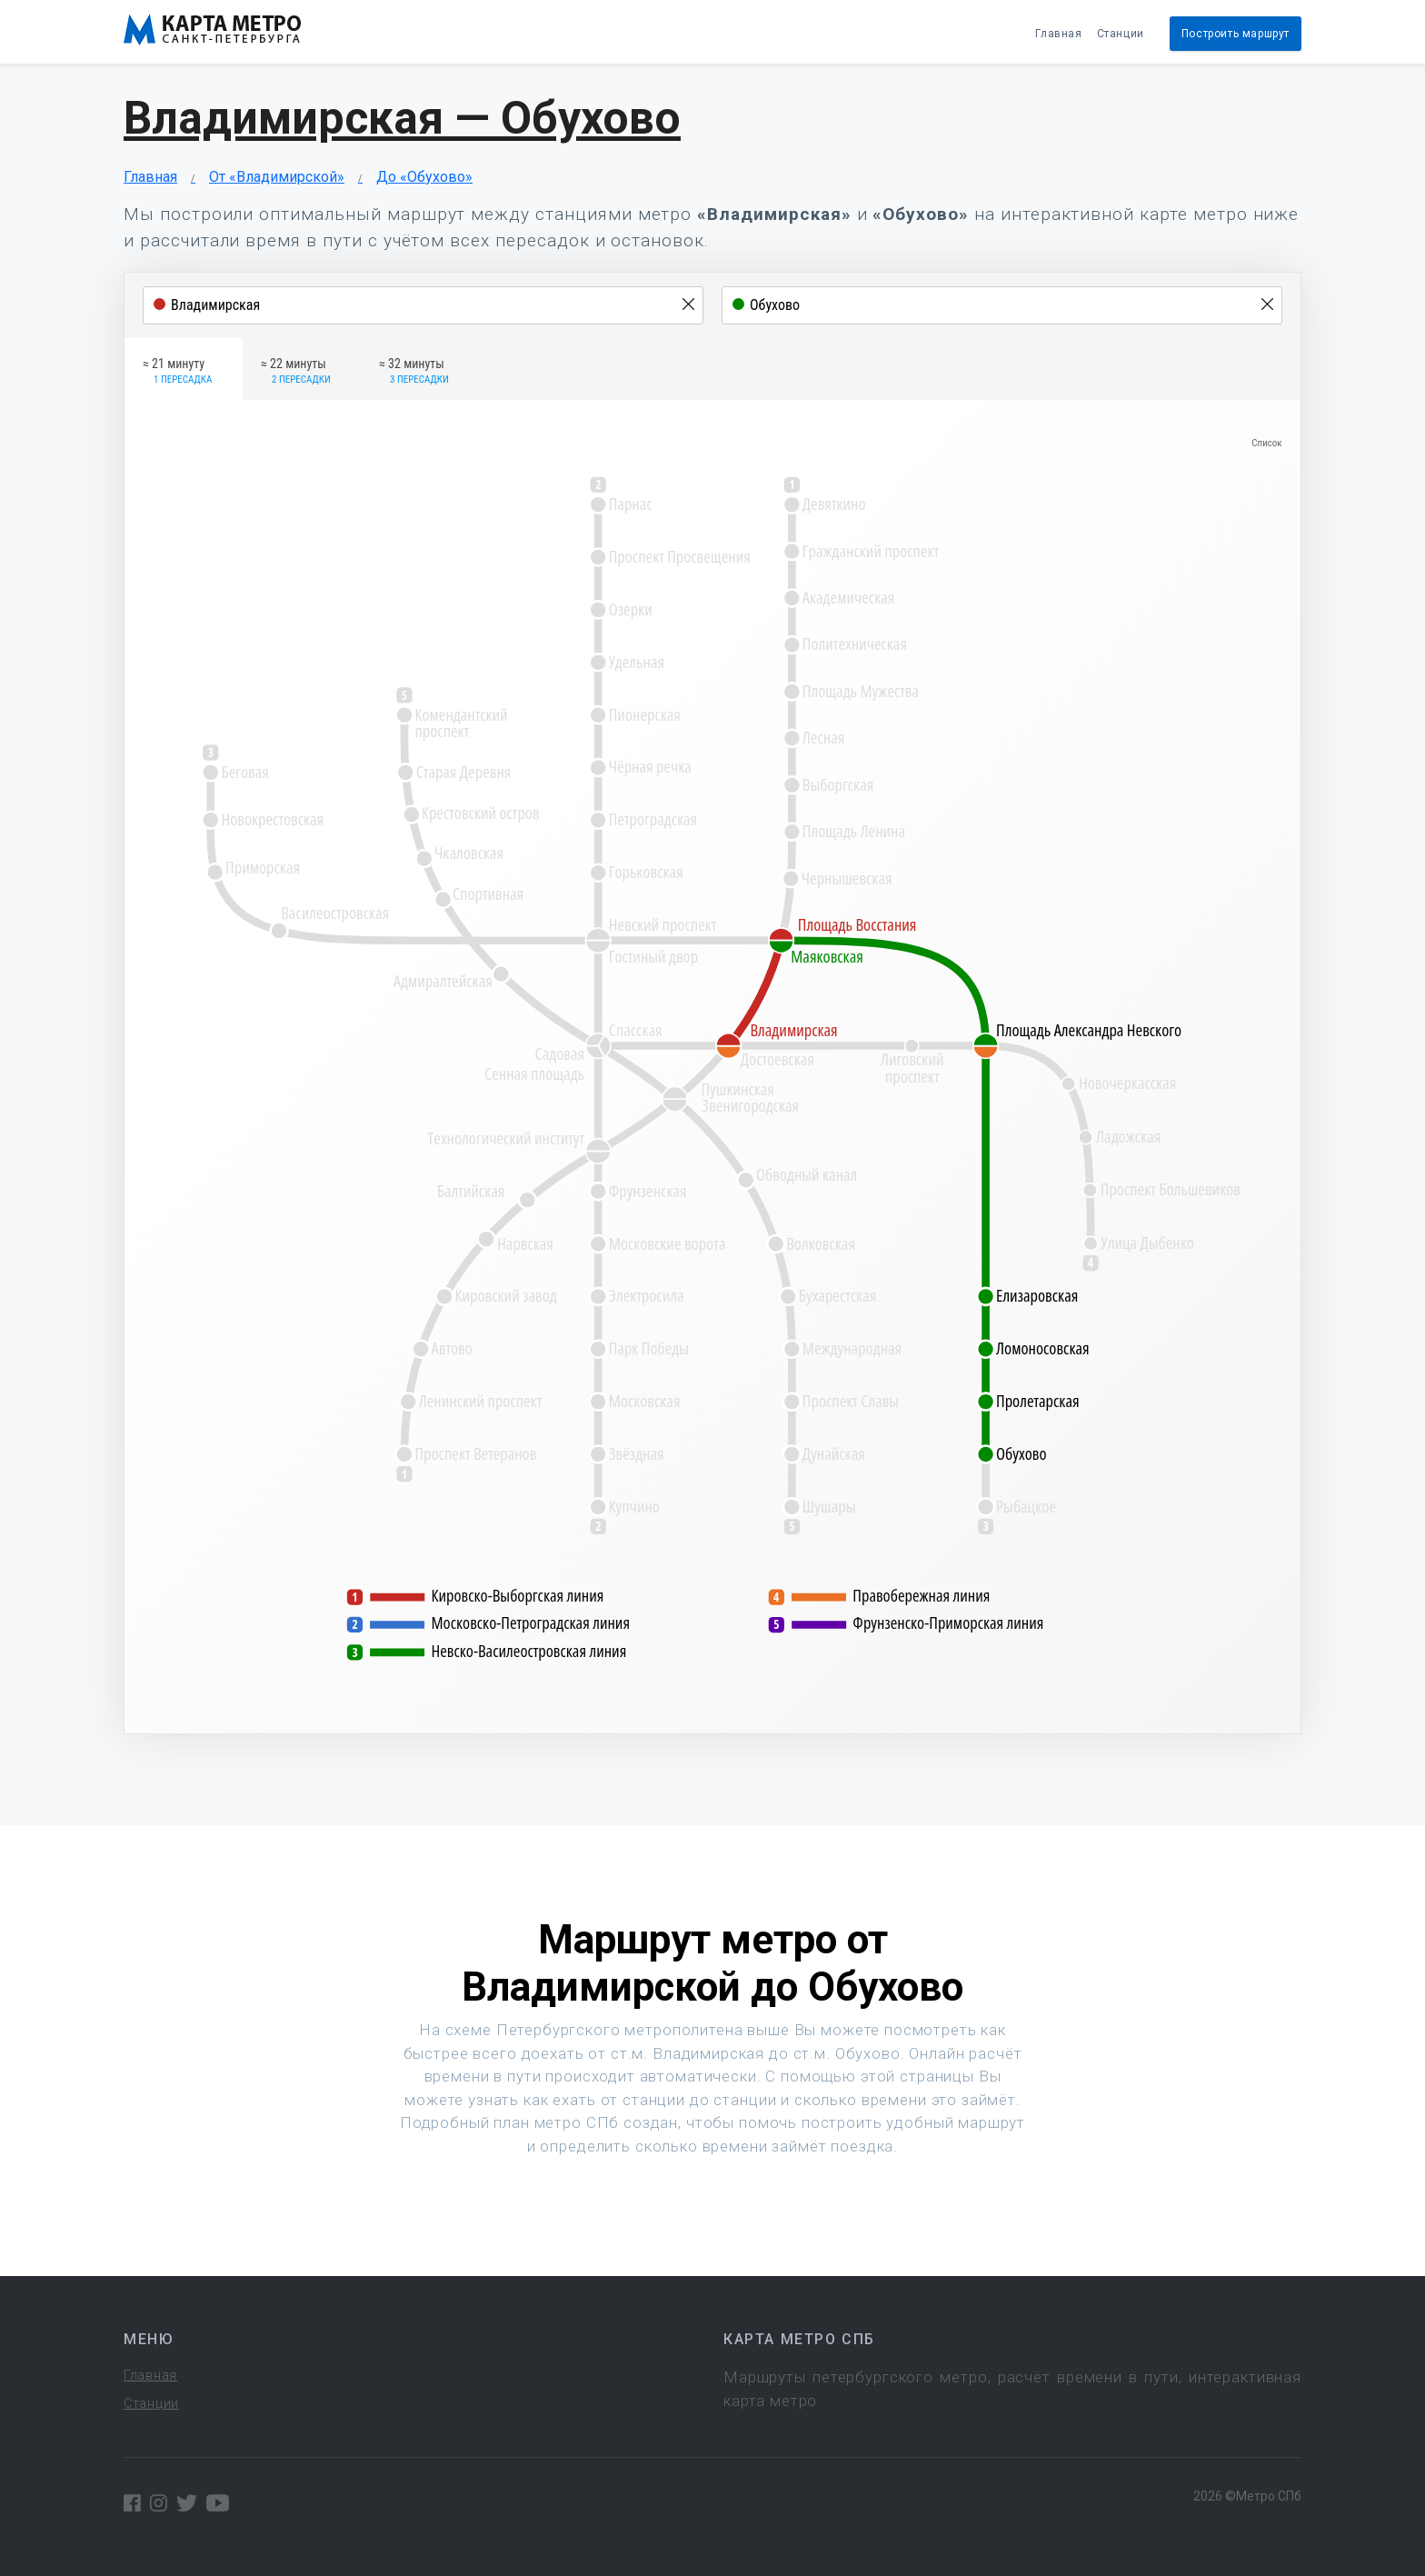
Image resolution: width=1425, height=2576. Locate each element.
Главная (1058, 33)
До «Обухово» (424, 176)
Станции (1120, 33)
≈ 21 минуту (177, 371)
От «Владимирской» (276, 176)
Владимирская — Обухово (402, 118)
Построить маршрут (1235, 33)
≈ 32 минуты (414, 371)
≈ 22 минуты (296, 371)
